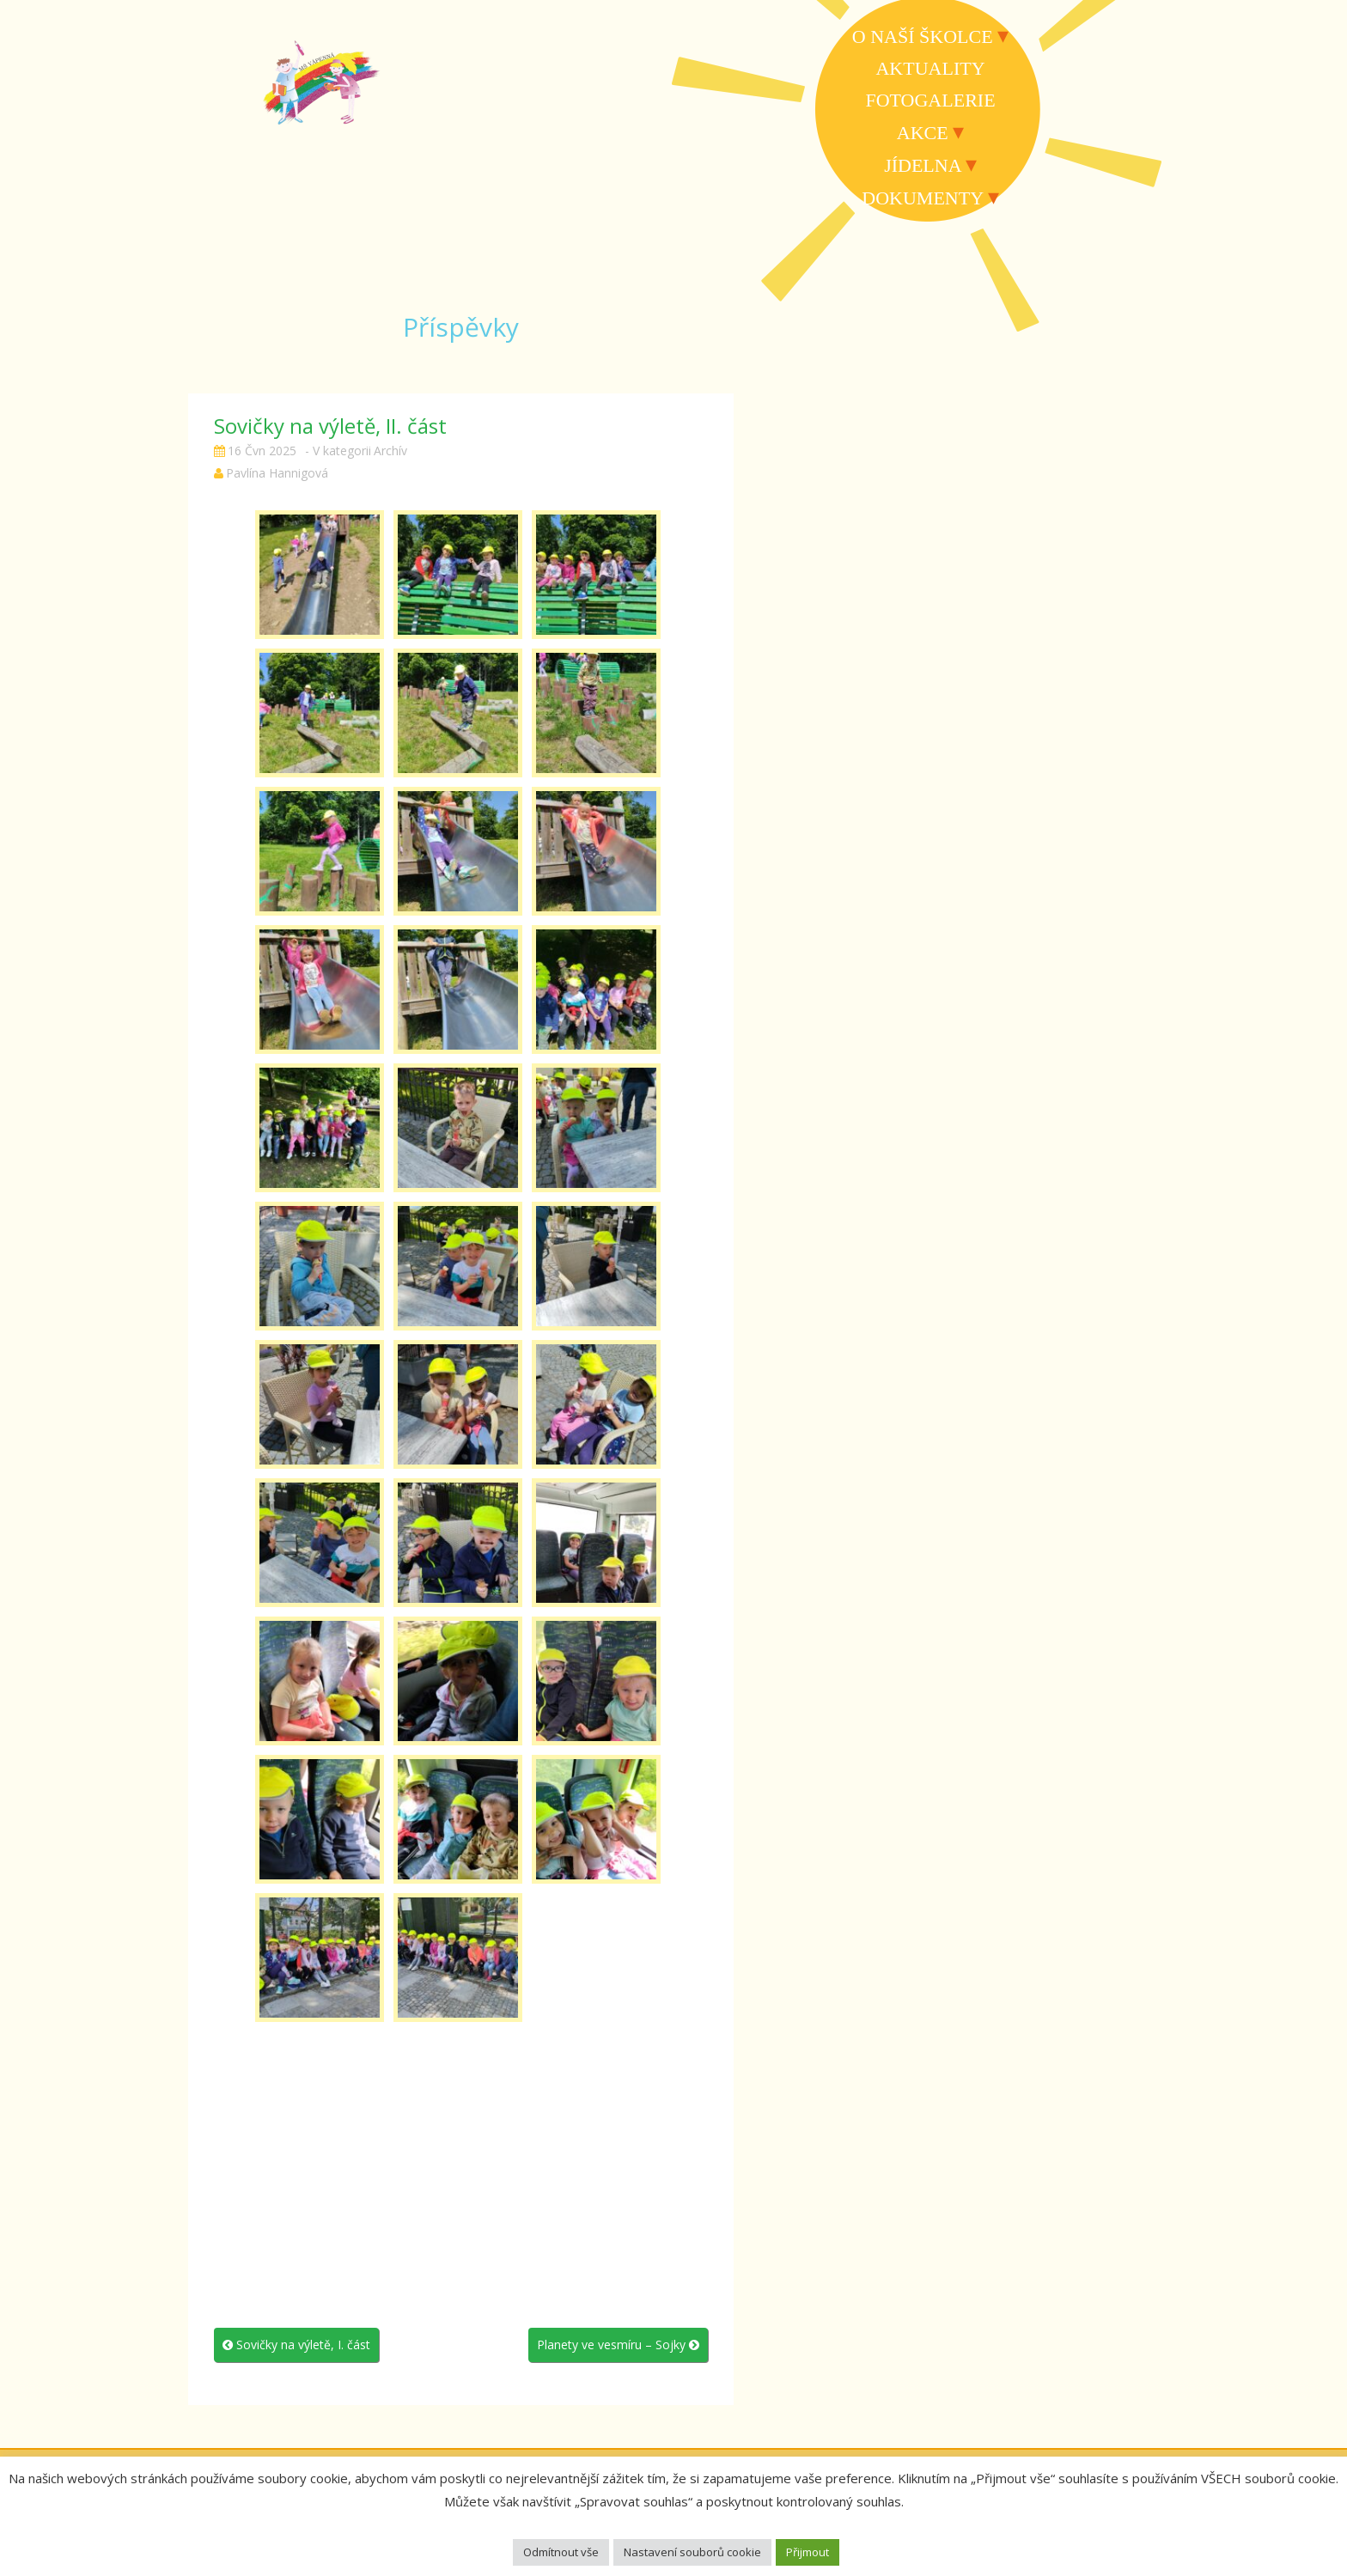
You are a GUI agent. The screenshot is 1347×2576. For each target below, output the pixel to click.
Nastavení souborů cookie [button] (692, 2552)
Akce (922, 132)
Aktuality (929, 68)
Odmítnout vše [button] (561, 2552)
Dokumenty (922, 198)
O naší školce (922, 36)
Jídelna (922, 165)
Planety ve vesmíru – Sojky (618, 2344)
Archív (390, 450)
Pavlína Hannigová (277, 473)
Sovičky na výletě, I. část (296, 2344)
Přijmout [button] (807, 2552)
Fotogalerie (930, 100)
